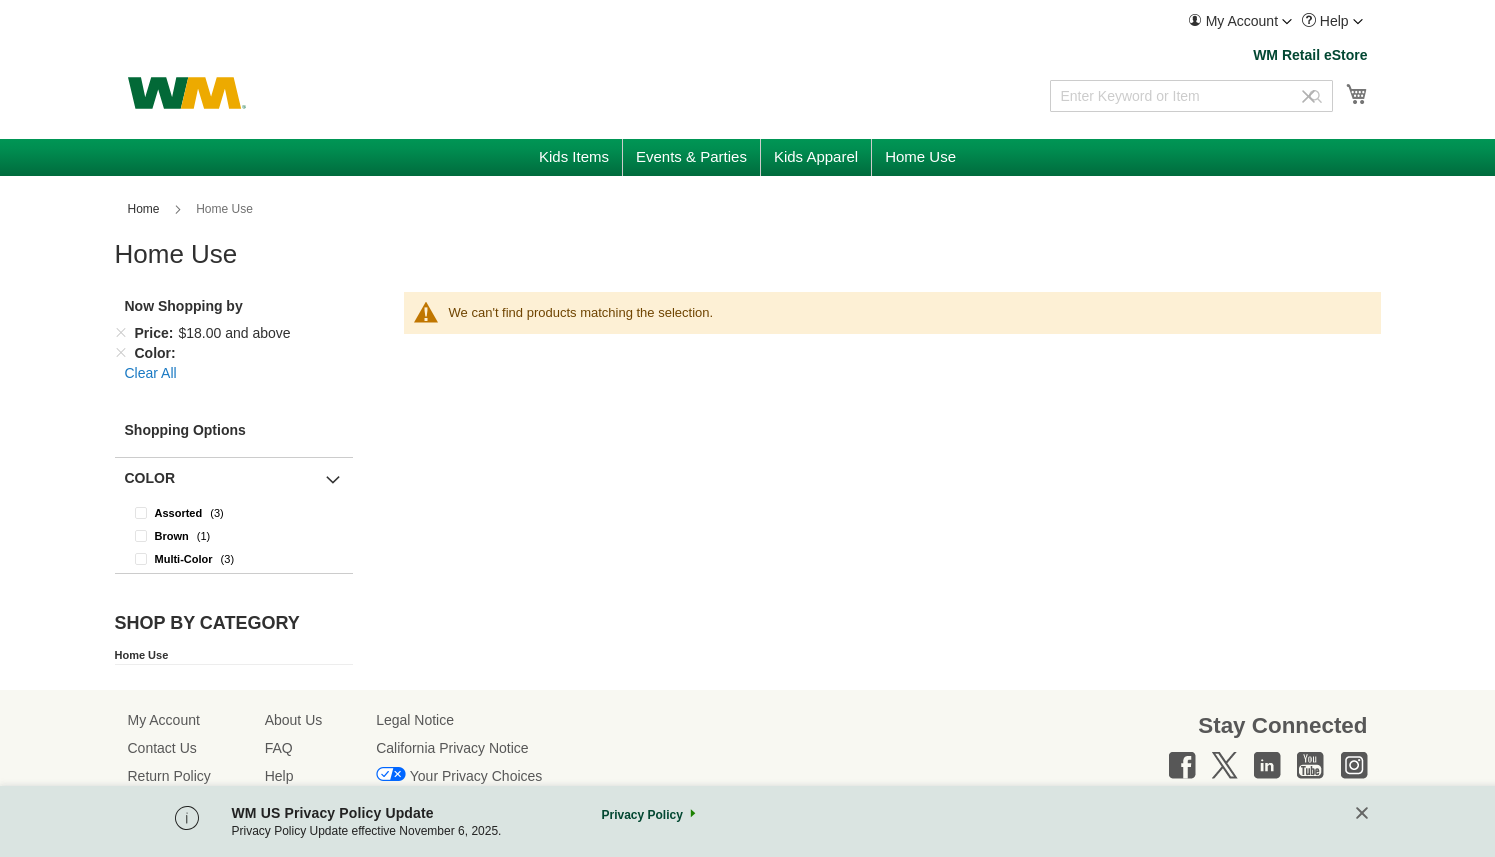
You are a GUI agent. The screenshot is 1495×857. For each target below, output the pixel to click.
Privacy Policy (641, 815)
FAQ (279, 748)
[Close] (1362, 814)
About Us (294, 720)
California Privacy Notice (452, 748)
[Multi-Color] (234, 558)
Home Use (142, 655)
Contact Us (162, 748)
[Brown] (234, 535)
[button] (1240, 21)
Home (145, 209)
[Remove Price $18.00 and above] (121, 333)
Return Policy (169, 776)
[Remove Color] (121, 353)
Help (279, 776)
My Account (164, 720)
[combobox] (1191, 96)
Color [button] (150, 478)
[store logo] (187, 93)
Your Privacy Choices (476, 776)
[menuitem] (1240, 21)
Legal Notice (415, 720)
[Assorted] (234, 512)
